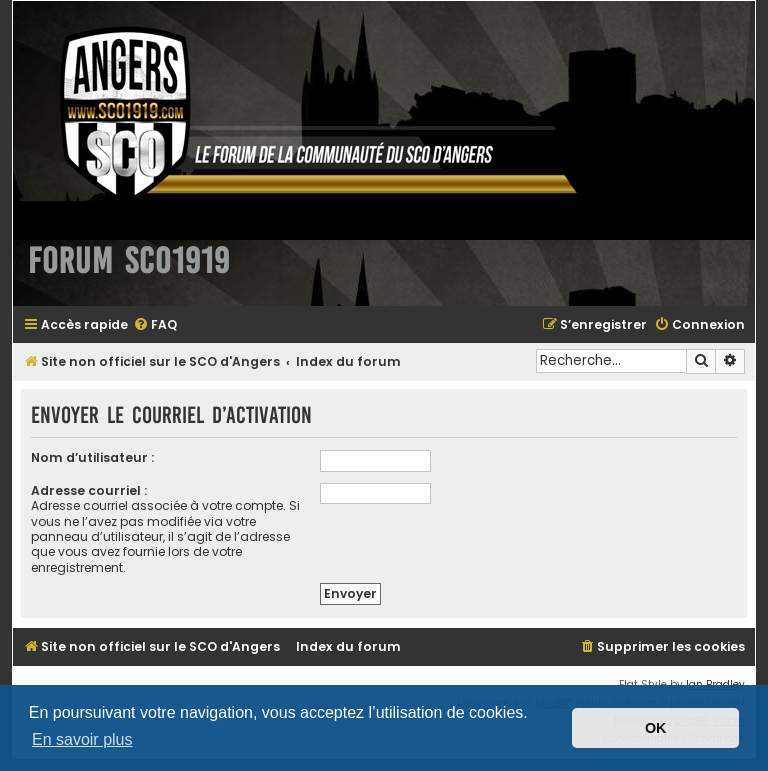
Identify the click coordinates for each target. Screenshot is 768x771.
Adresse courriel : (89, 490)
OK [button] (656, 728)
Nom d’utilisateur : (92, 457)
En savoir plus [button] (82, 739)
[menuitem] (155, 325)
